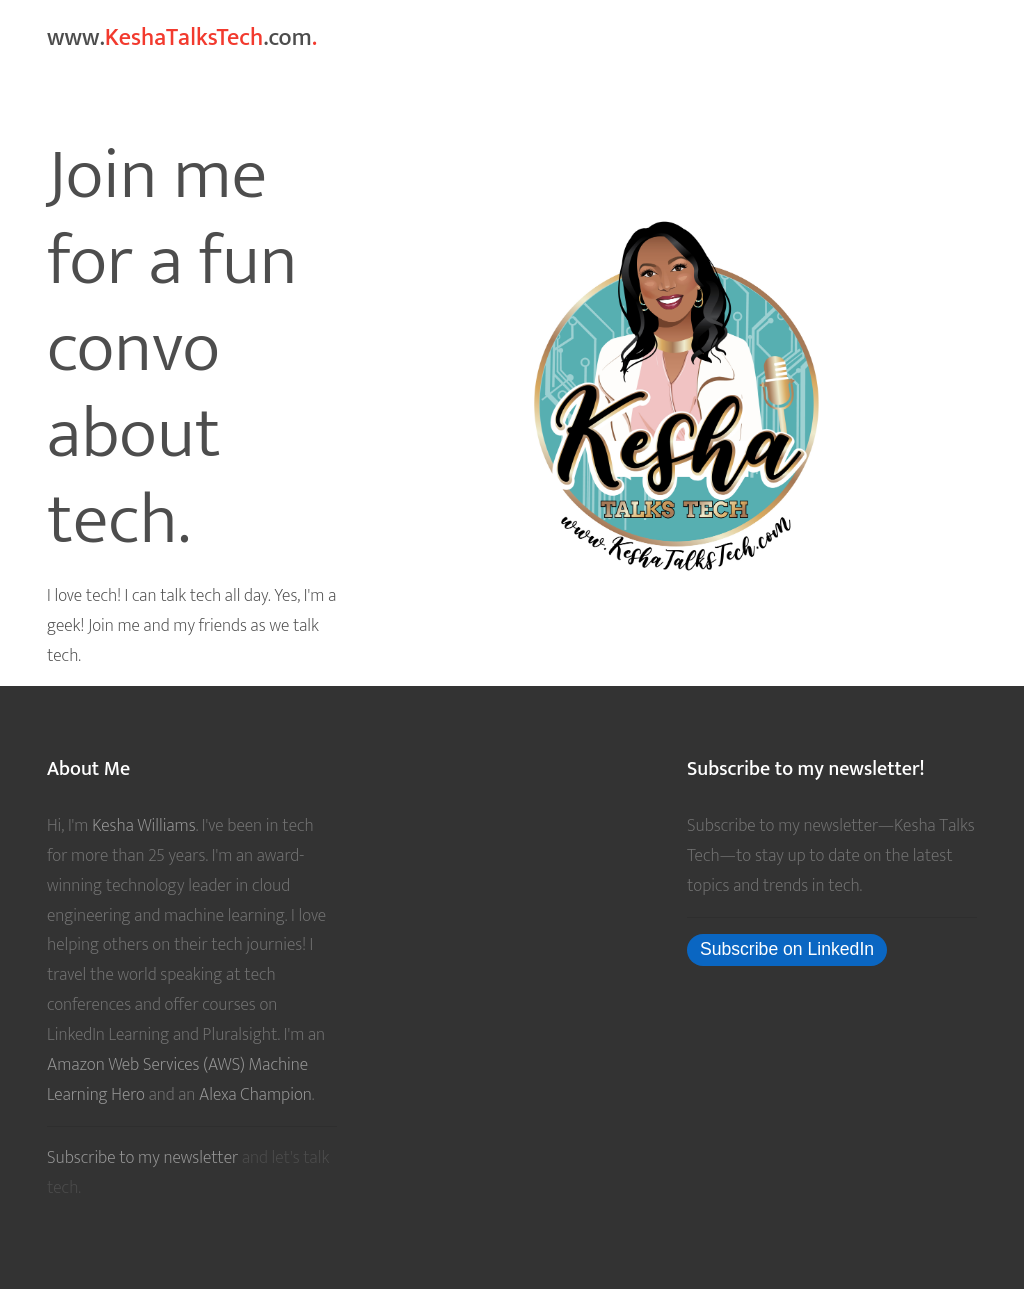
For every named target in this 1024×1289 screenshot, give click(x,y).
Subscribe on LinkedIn (787, 949)
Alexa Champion (255, 1094)
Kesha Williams (143, 825)
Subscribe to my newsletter (144, 1157)
